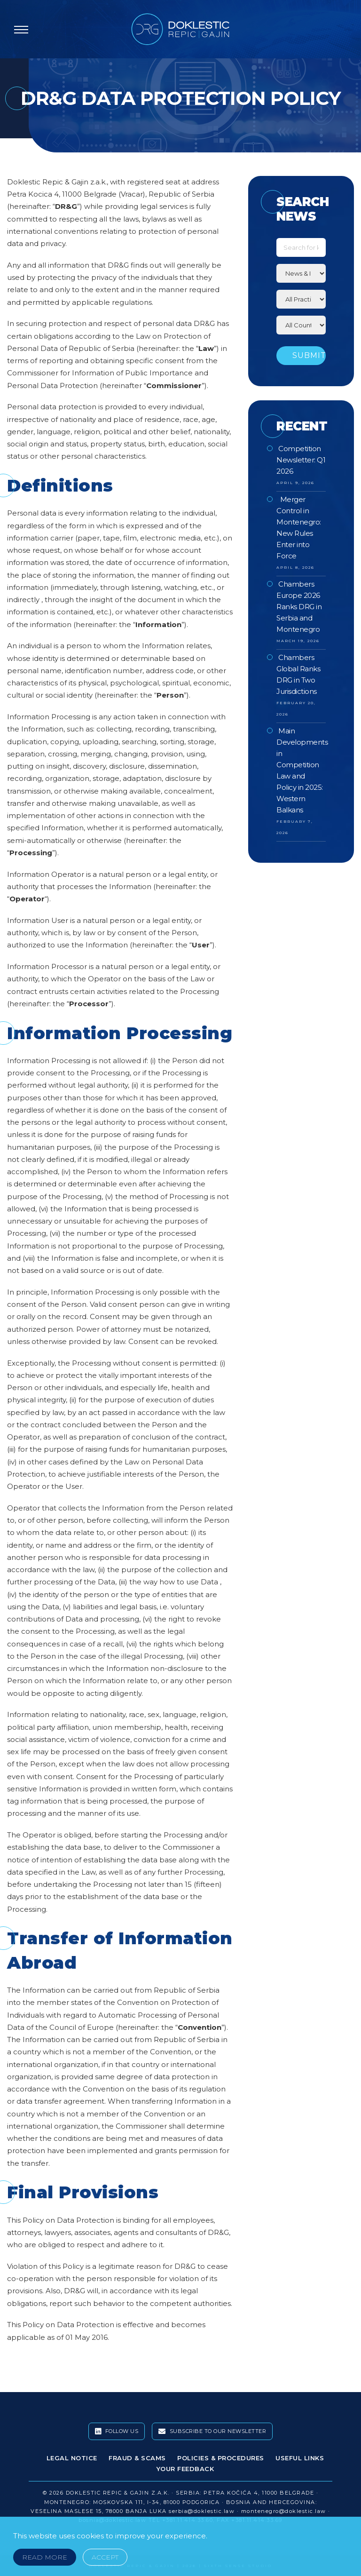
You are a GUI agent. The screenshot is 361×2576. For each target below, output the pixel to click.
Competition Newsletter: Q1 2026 (300, 460)
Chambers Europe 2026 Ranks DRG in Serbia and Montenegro (299, 607)
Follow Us (117, 2431)
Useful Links (299, 2458)
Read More (44, 2557)
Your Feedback (185, 2469)
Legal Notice (72, 2458)
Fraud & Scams (137, 2458)
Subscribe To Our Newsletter (212, 2431)
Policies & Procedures (220, 2458)
